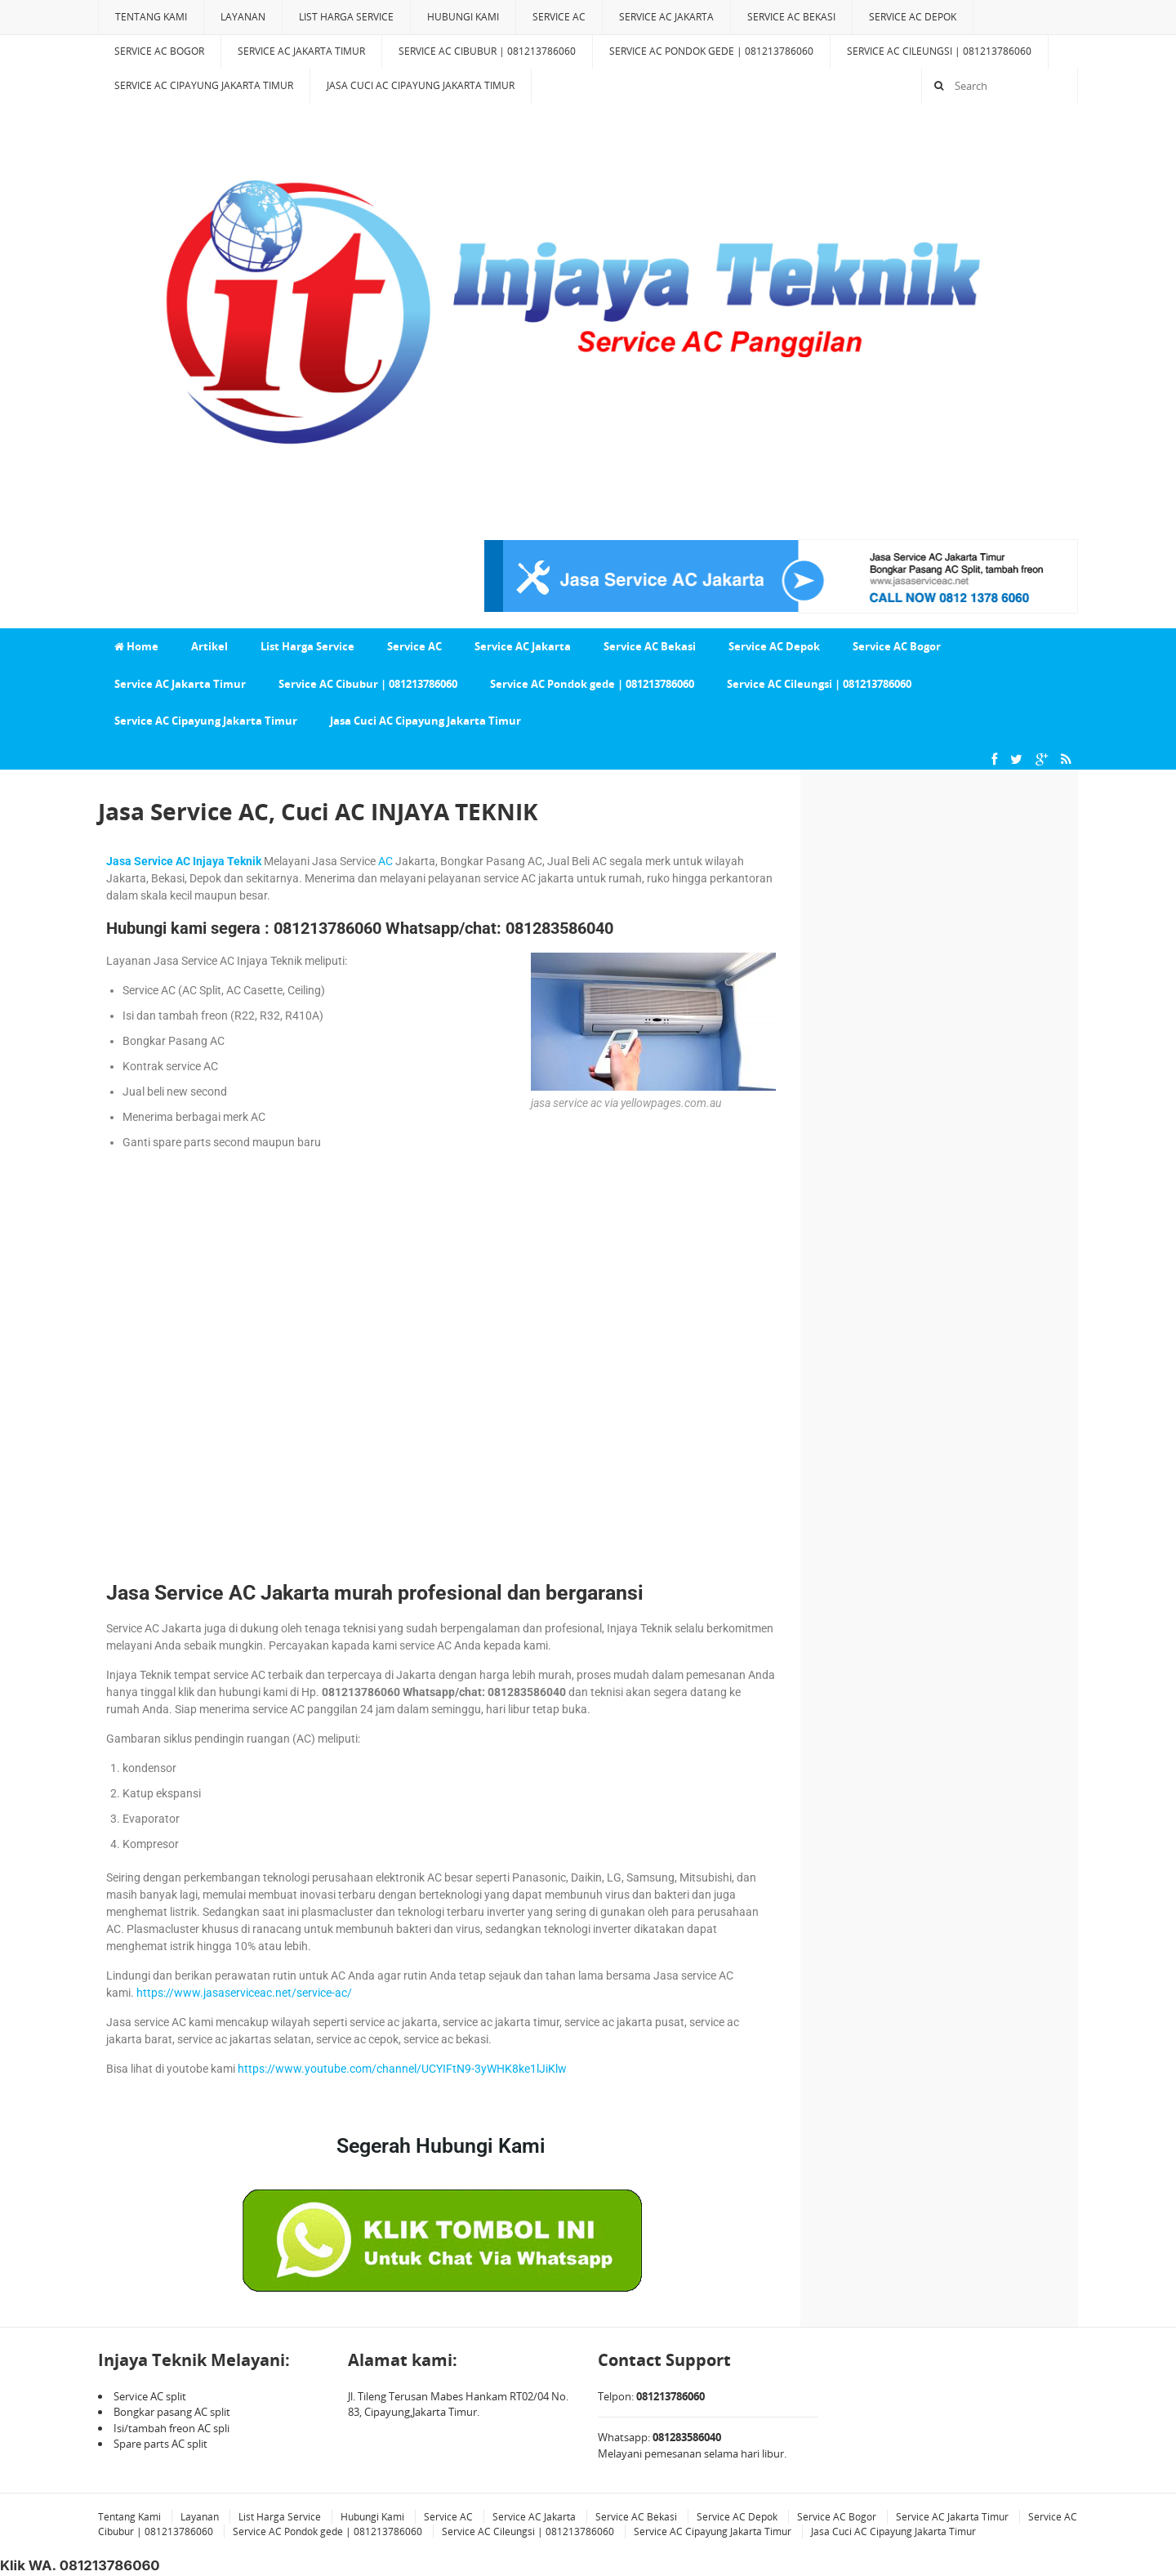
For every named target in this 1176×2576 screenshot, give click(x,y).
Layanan (242, 17)
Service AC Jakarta (666, 17)
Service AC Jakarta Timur (301, 51)
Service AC (559, 17)
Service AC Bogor (159, 51)
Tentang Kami (151, 17)
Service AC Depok (912, 17)
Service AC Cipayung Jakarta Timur (203, 85)
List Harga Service (346, 17)
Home (136, 646)
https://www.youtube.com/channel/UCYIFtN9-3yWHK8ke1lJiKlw (402, 2068)
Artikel (209, 646)
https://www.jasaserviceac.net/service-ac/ (244, 1992)
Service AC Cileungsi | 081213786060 (939, 51)
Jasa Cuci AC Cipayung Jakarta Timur (420, 85)
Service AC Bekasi (791, 17)
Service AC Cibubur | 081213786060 (487, 51)
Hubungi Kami (463, 17)
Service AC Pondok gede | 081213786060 (711, 51)
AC (385, 861)
